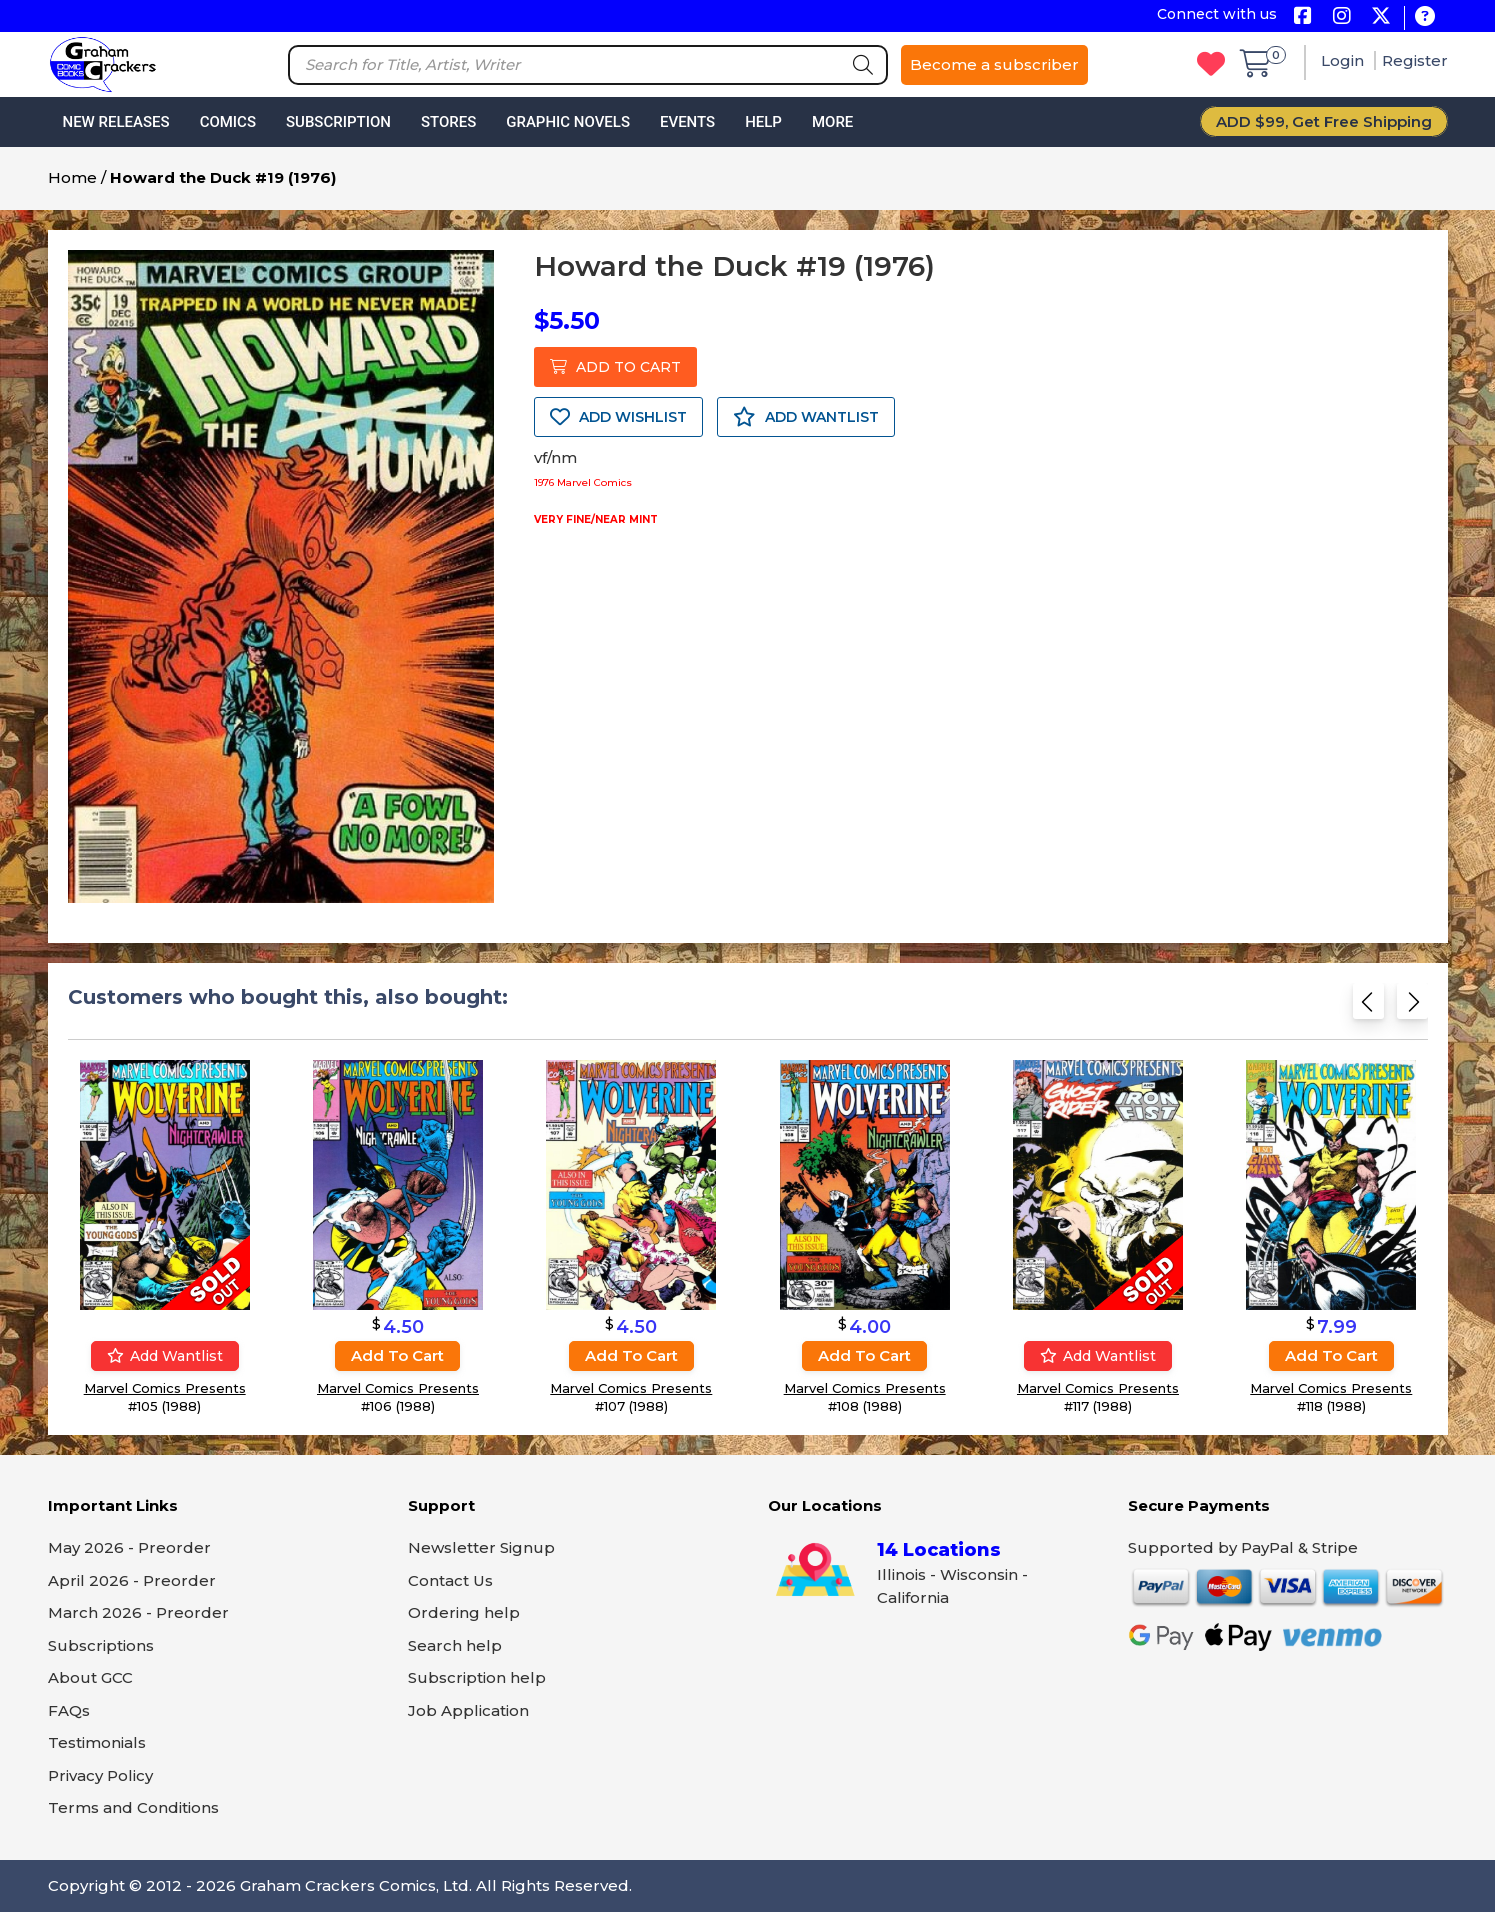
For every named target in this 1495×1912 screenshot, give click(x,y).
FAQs (69, 1710)
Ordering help (464, 1612)
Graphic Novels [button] (568, 122)
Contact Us (450, 1580)
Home (72, 177)
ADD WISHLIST (618, 417)
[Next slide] (1412, 1007)
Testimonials (97, 1742)
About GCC (90, 1677)
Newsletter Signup (481, 1547)
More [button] (832, 122)
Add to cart (397, 1355)
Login (1344, 60)
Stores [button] (448, 122)
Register (1415, 60)
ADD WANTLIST (806, 417)
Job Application (468, 1710)
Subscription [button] (338, 122)
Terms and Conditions (133, 1807)
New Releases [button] (116, 122)
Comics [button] (228, 122)
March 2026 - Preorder (138, 1612)
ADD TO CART (615, 367)
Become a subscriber (994, 64)
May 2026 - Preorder (129, 1547)
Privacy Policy (100, 1775)
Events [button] (687, 122)
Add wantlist (164, 1356)
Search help (455, 1645)
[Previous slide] (1368, 1007)
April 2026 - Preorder (132, 1580)
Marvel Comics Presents (164, 1388)
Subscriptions (101, 1645)
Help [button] (763, 122)
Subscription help (477, 1677)
